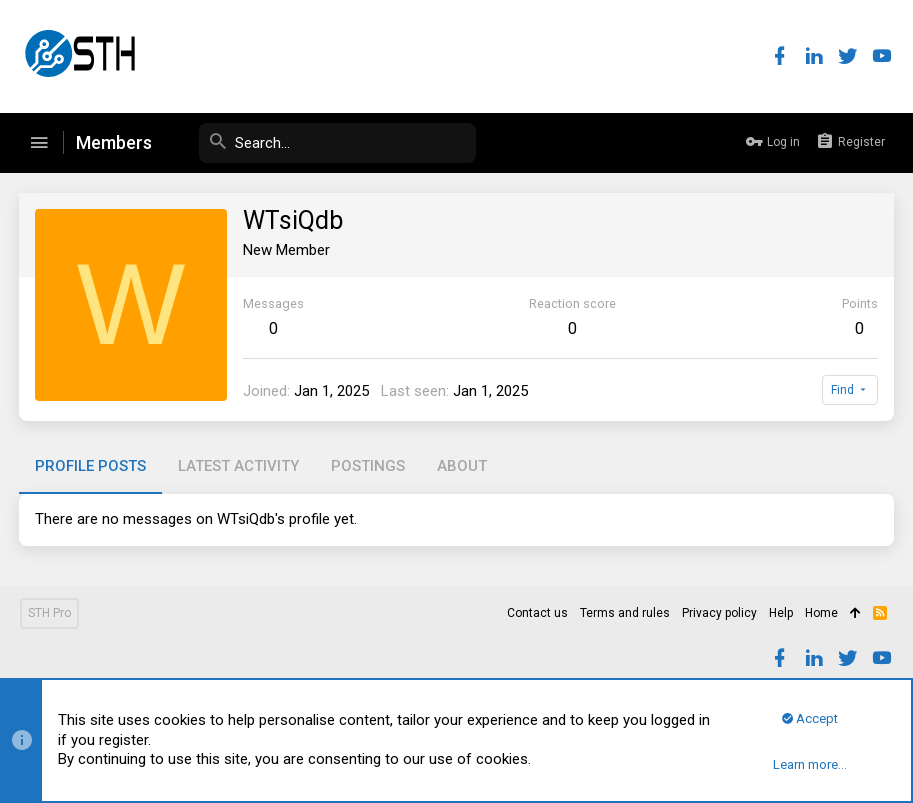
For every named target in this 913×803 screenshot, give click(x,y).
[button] (39, 143)
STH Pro (49, 613)
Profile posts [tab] (91, 466)
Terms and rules (625, 613)
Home (821, 613)
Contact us (537, 613)
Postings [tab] (369, 466)
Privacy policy (719, 613)
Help (781, 613)
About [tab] (463, 466)
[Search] (326, 143)
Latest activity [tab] (239, 466)
